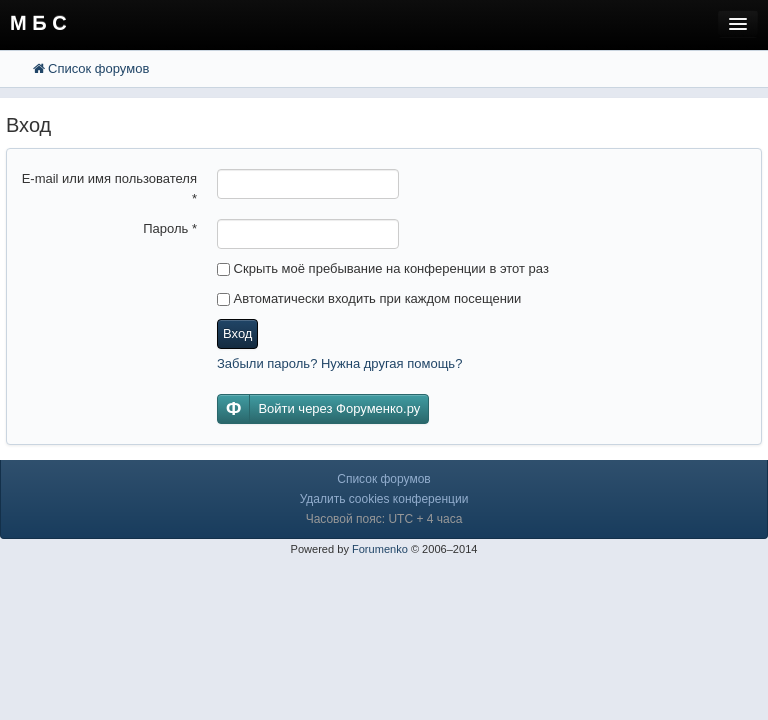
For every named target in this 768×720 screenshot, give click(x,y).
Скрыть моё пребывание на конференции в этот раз (383, 268)
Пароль (170, 228)
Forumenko (380, 549)
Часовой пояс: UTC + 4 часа (384, 519)
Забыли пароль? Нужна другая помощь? (339, 363)
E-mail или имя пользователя (109, 188)
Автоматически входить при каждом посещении (369, 298)
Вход (237, 333)
